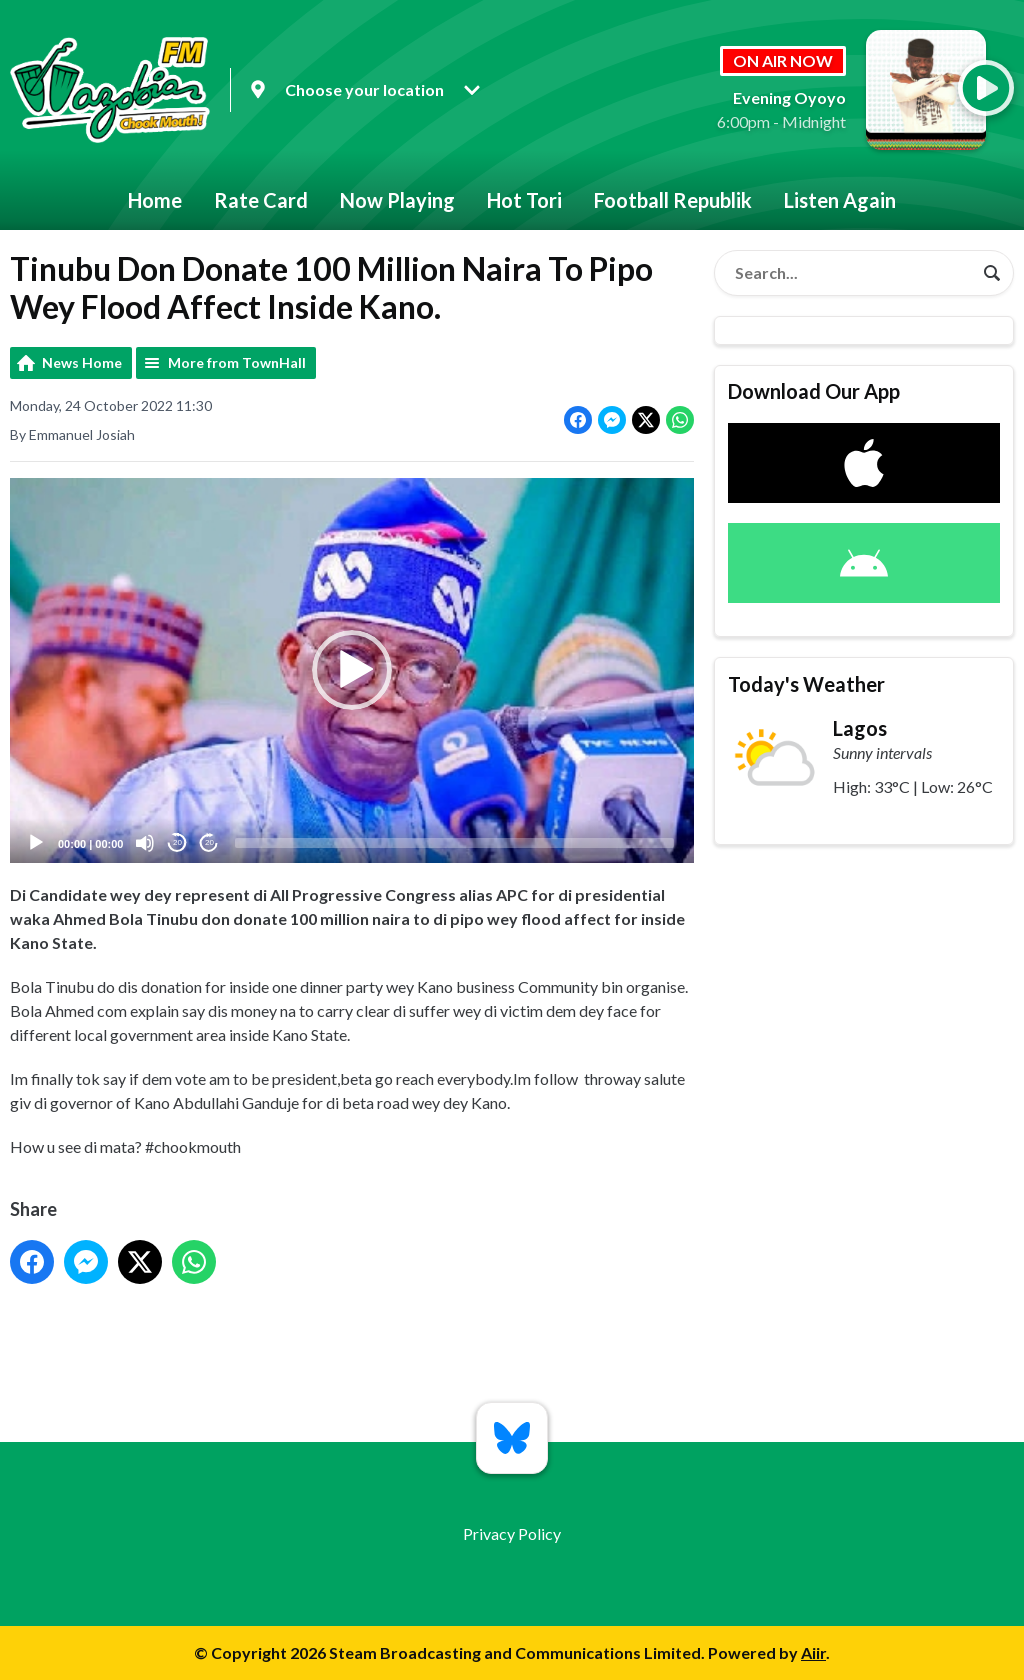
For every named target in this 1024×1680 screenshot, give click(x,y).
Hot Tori (524, 200)
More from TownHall (237, 362)
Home (155, 200)
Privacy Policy (512, 1533)
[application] (352, 670)
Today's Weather (806, 684)
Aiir (813, 1652)
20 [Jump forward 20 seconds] (209, 842)
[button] (352, 670)
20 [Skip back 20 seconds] (177, 842)
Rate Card (261, 200)
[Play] (36, 843)
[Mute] (145, 843)
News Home (82, 362)
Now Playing (397, 200)
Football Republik (673, 200)
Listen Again (840, 200)
